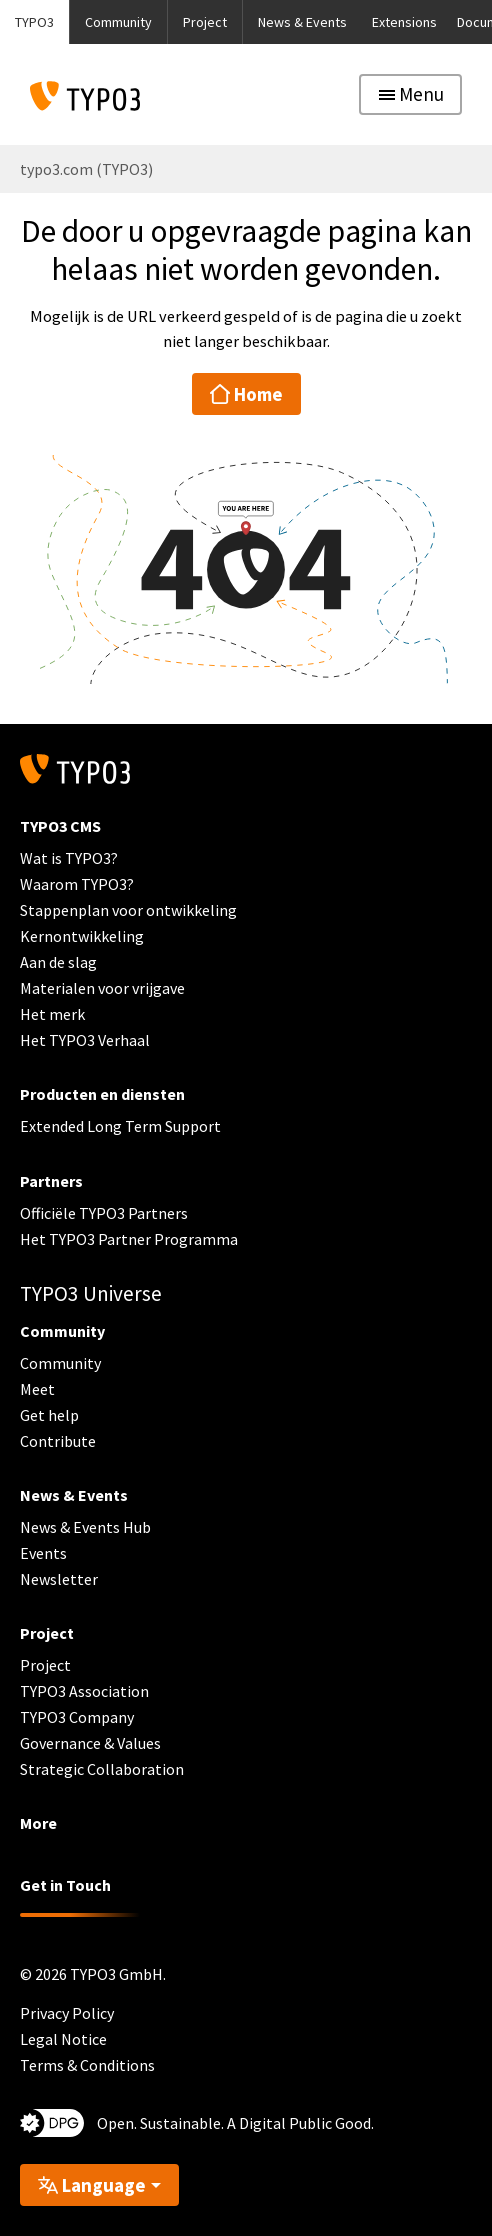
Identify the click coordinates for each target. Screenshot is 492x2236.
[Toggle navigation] (410, 94)
